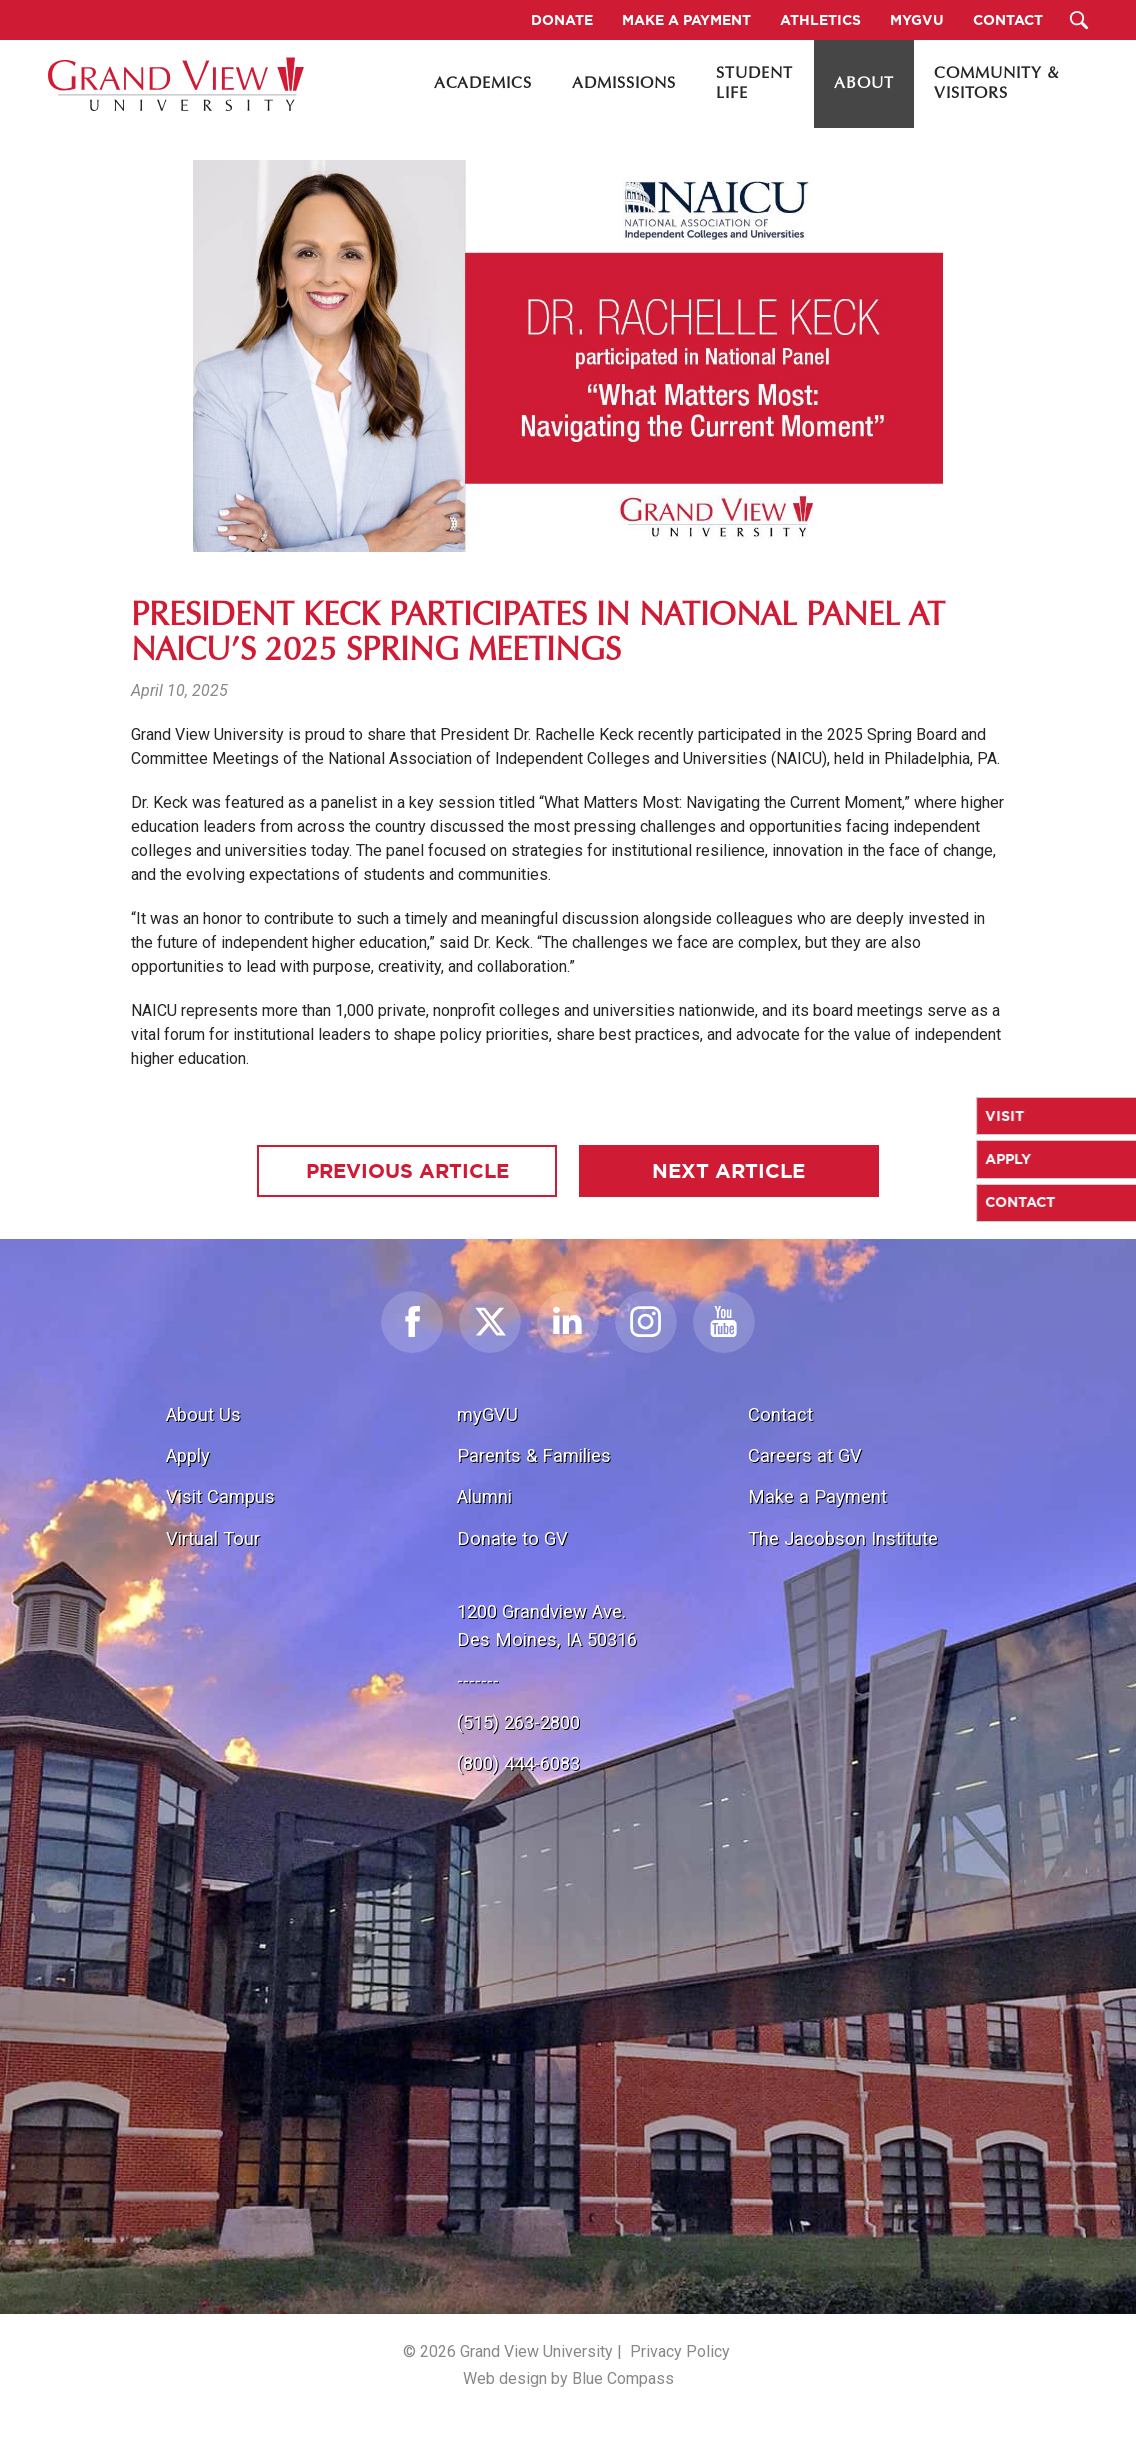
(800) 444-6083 (518, 1763)
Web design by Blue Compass (568, 2378)
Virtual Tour (213, 1538)
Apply (188, 1455)
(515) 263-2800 (518, 1722)
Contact (780, 1414)
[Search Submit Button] (1079, 20)
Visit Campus (220, 1496)
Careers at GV (805, 1455)
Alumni (484, 1496)
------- (478, 1680)
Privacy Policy (680, 2351)
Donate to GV (512, 1538)
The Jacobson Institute (843, 1538)
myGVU (487, 1414)
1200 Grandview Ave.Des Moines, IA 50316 (547, 1625)
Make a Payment (817, 1496)
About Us (203, 1414)
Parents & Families (534, 1455)
